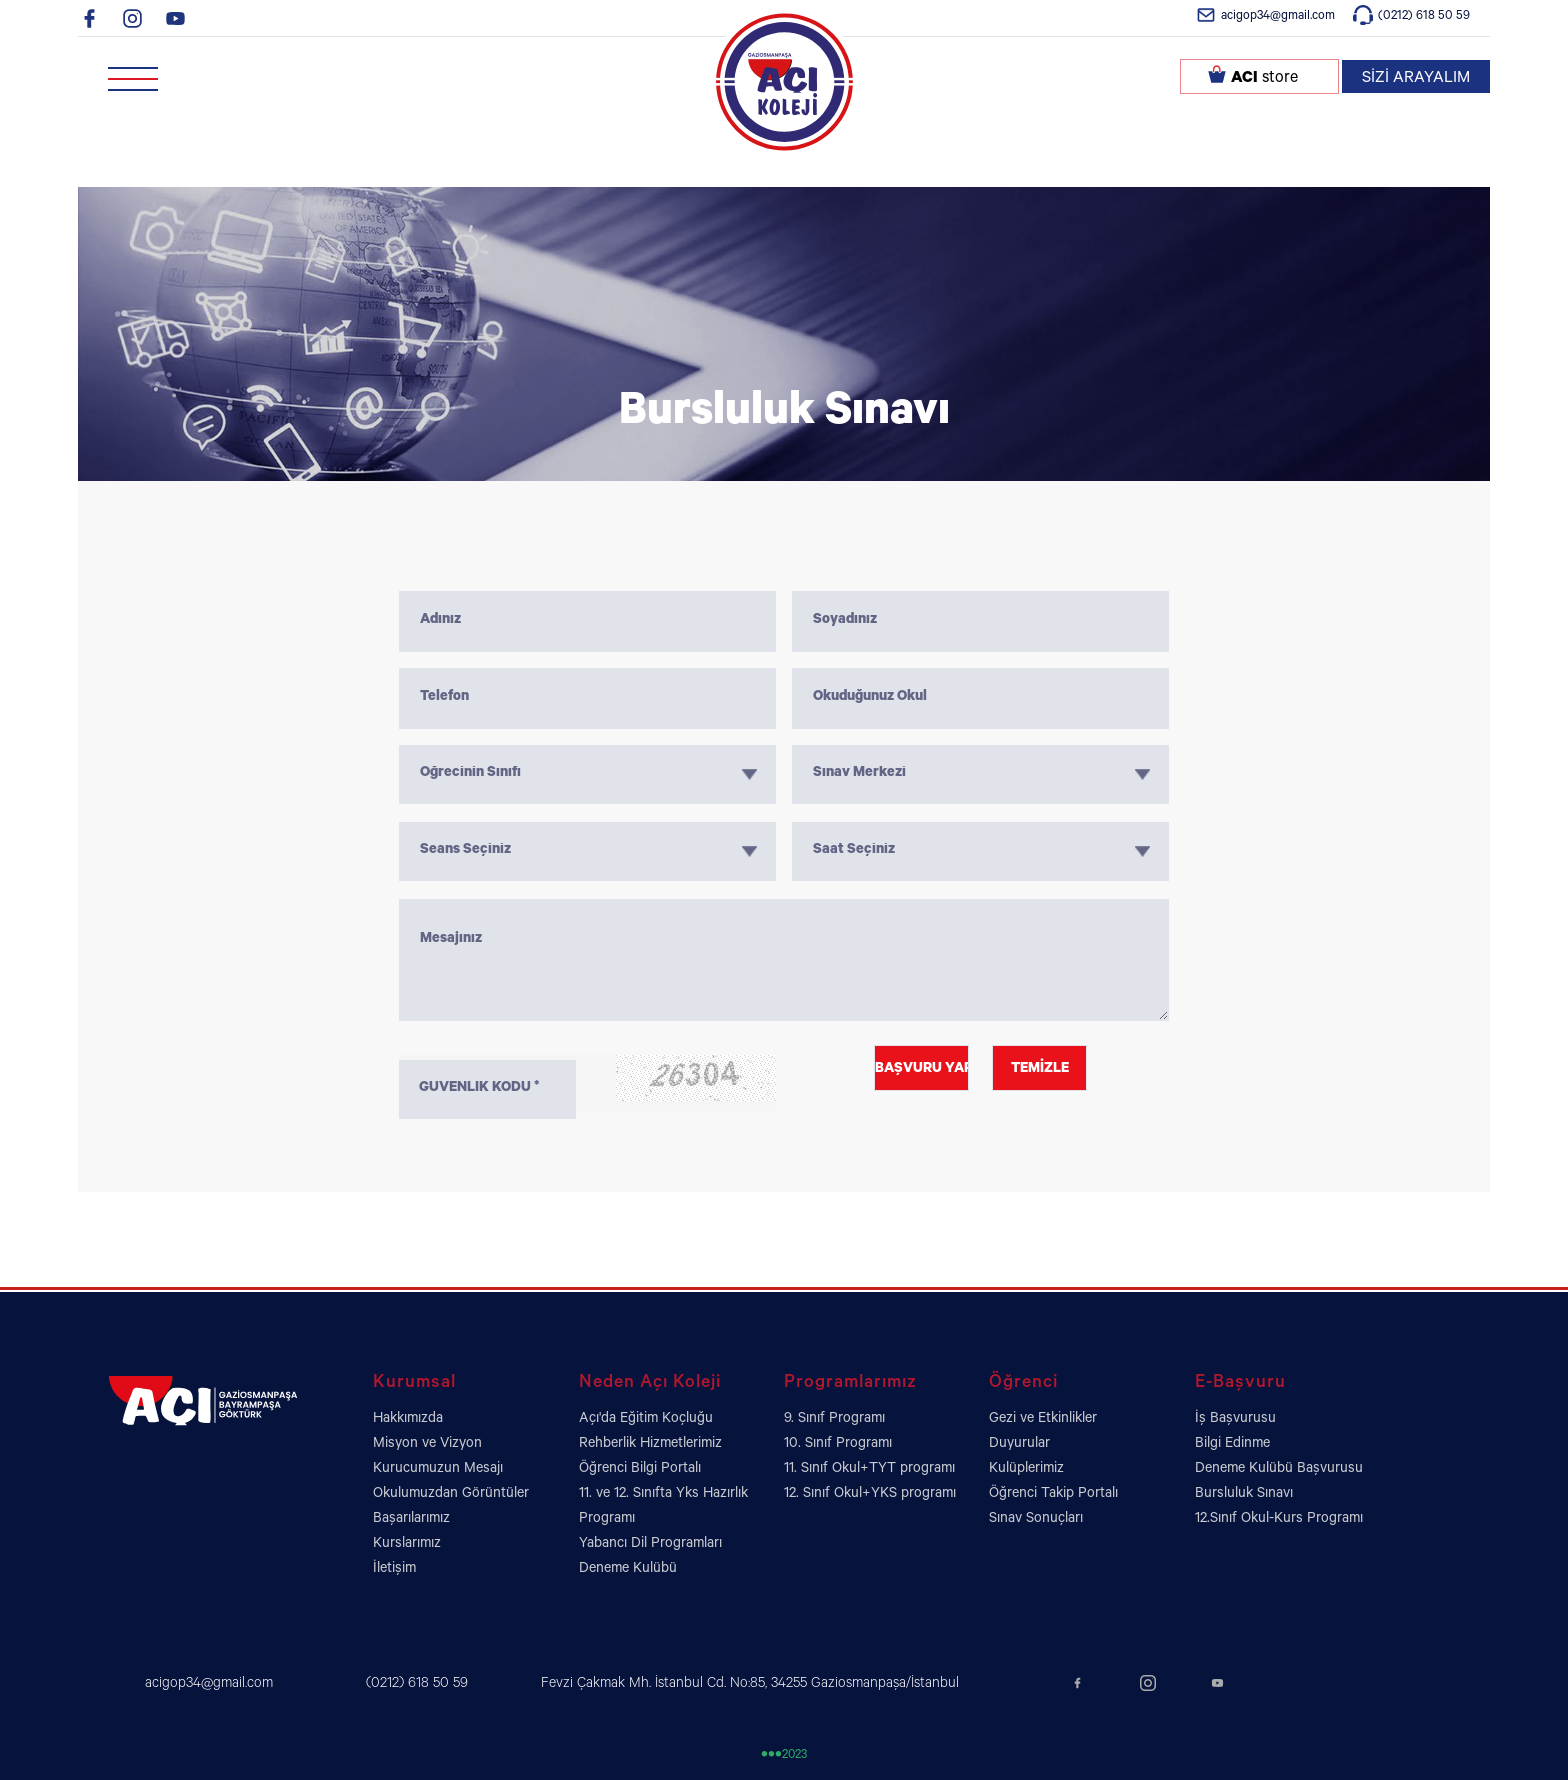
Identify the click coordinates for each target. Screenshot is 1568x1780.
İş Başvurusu (1235, 1420)
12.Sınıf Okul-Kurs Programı (1279, 1520)
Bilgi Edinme (1232, 1445)
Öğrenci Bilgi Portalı (640, 1470)
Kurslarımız (407, 1545)
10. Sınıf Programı (838, 1445)
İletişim (394, 1570)
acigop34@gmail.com (1278, 17)
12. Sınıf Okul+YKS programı (870, 1495)
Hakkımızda (408, 1420)
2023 (784, 1756)
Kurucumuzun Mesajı (438, 1470)
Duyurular (1019, 1445)
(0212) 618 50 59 (1424, 17)
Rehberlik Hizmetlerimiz (650, 1445)
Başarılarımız (411, 1520)
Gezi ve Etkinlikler (1043, 1420)
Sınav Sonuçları (1036, 1520)
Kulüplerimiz (1026, 1470)
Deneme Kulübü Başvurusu (1279, 1470)
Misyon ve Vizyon (427, 1445)
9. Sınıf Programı (834, 1420)
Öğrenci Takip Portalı (1053, 1495)
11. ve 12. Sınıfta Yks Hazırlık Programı (663, 1507)
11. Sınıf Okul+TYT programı (869, 1470)
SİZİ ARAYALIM (1416, 79)
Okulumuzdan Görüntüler (451, 1495)
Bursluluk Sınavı (1244, 1495)
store (1264, 79)
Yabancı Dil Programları (650, 1545)
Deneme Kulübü (628, 1570)
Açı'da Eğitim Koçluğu (646, 1420)
